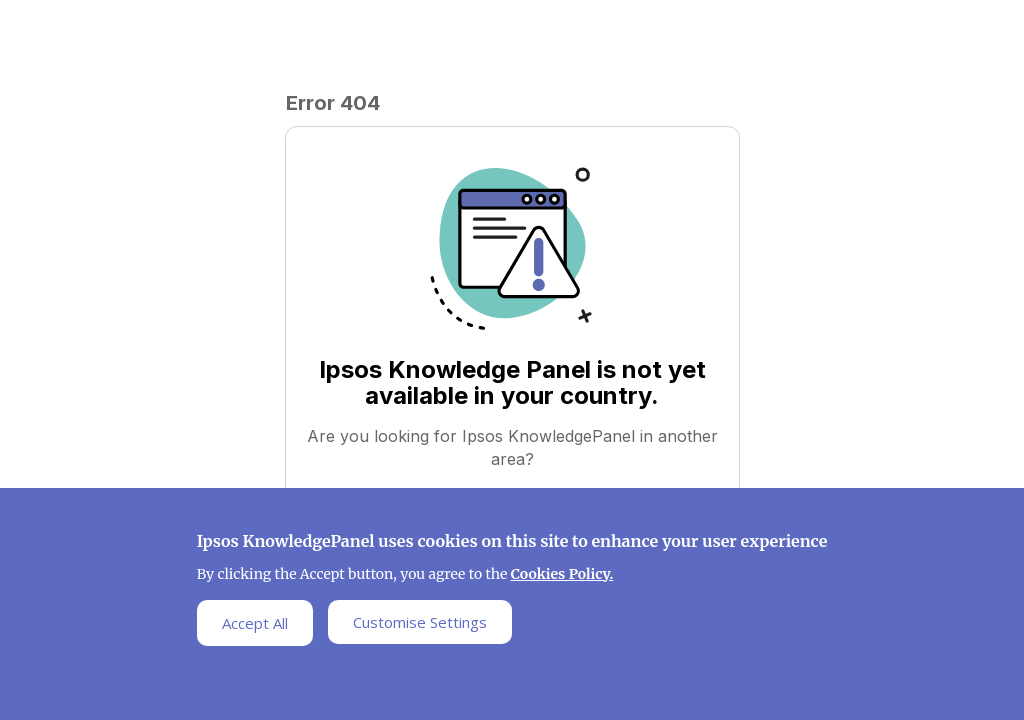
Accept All (255, 626)
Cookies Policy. (562, 577)
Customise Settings (420, 625)
